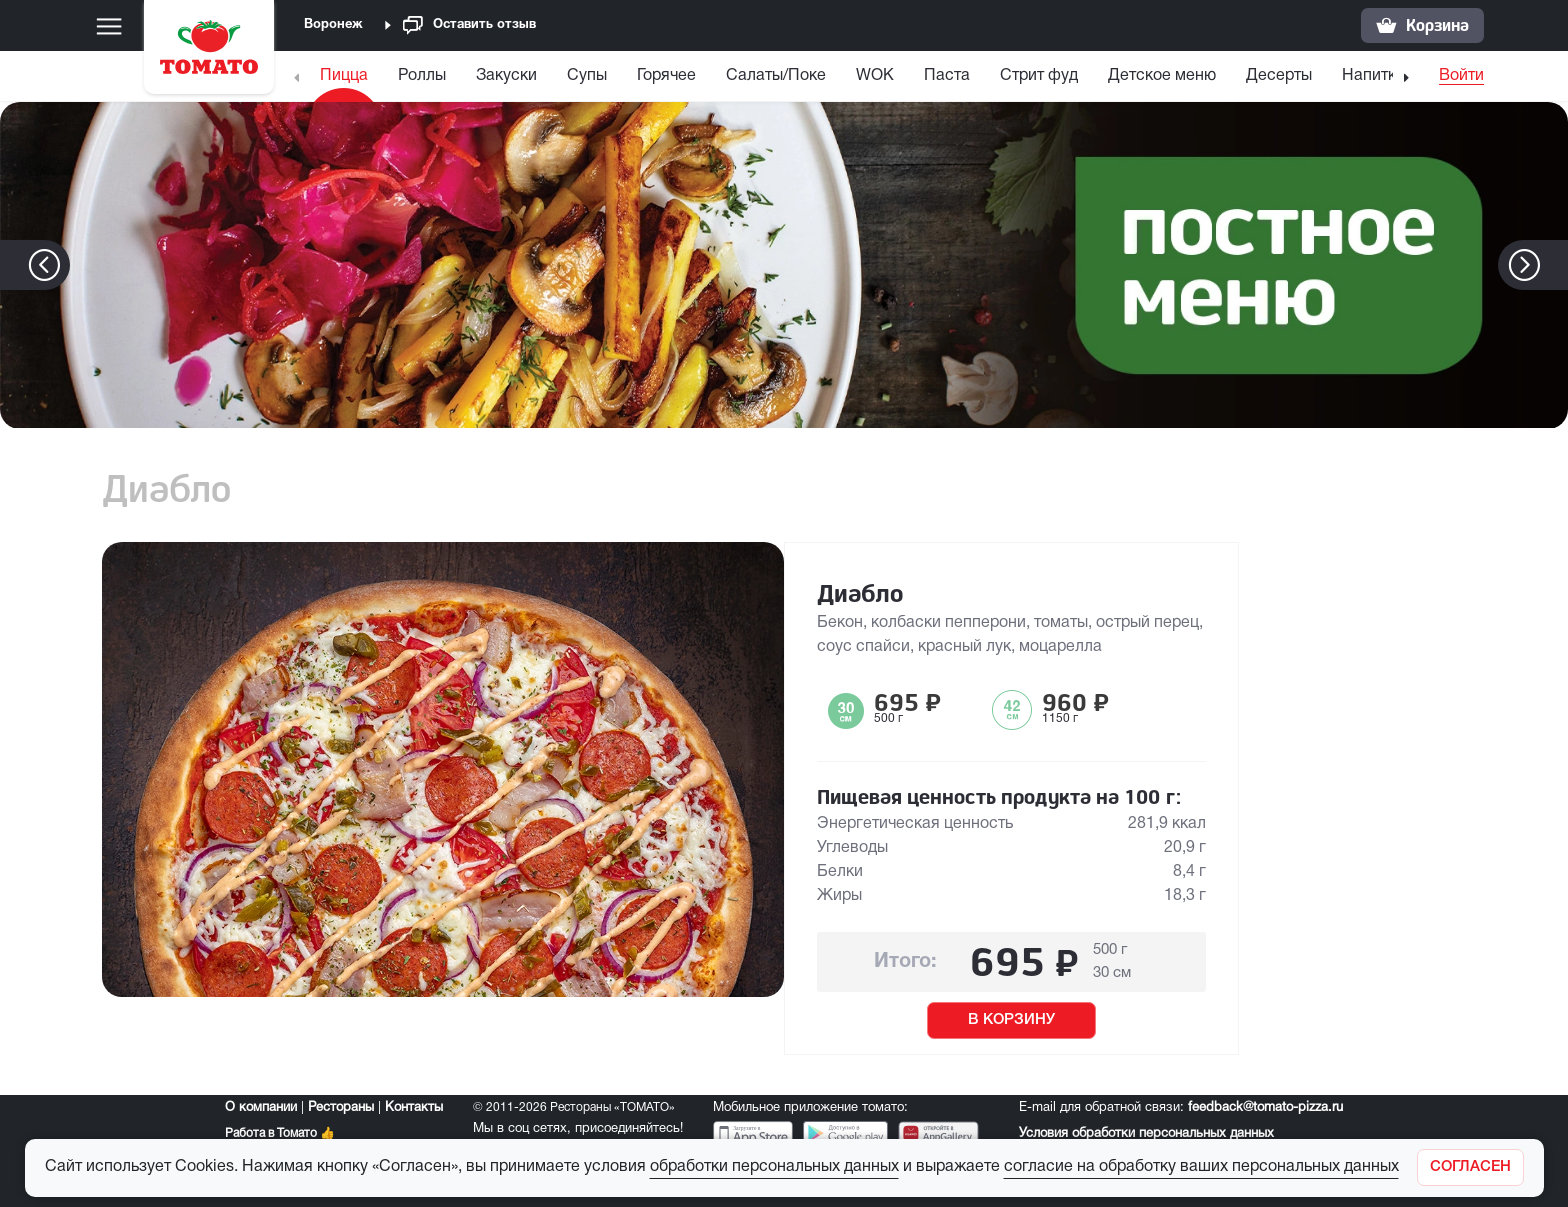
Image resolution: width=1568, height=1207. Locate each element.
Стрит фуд (1039, 76)
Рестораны (341, 1108)
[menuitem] (346, 80)
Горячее (666, 76)
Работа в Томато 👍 (280, 1133)
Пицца (344, 76)
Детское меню (1162, 76)
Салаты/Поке (776, 76)
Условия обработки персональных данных (1146, 1134)
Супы (587, 76)
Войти (1461, 76)
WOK (875, 76)
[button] (1554, 265)
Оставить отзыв (469, 25)
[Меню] (109, 26)
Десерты (1279, 76)
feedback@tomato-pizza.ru (1265, 1108)
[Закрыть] (1470, 1167)
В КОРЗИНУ (1011, 1020)
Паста (947, 76)
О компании (261, 1108)
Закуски (506, 76)
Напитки (1373, 76)
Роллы (422, 76)
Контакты (414, 1108)
